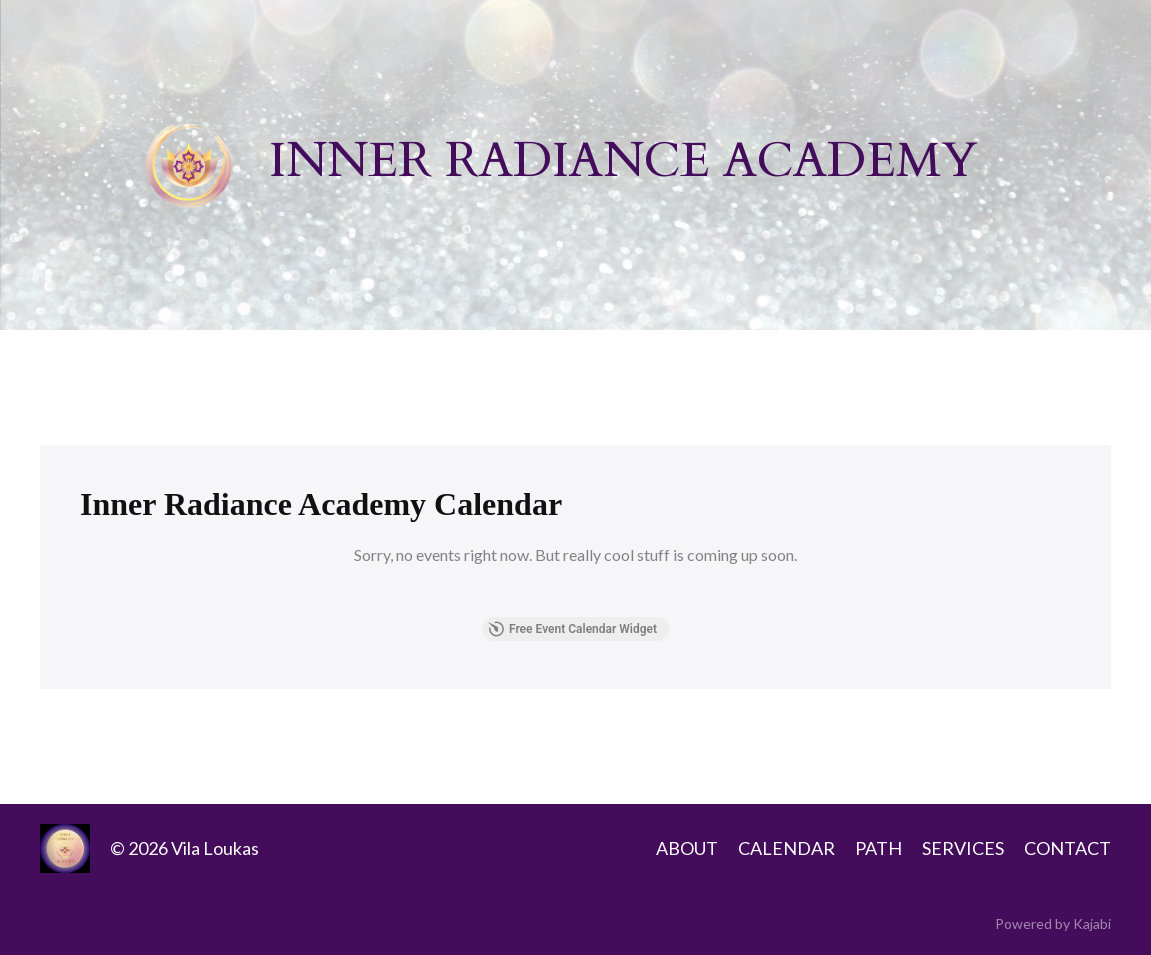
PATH (878, 848)
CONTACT (1067, 848)
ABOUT (687, 848)
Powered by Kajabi (1053, 923)
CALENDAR (786, 848)
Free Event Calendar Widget (572, 629)
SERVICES (963, 848)
